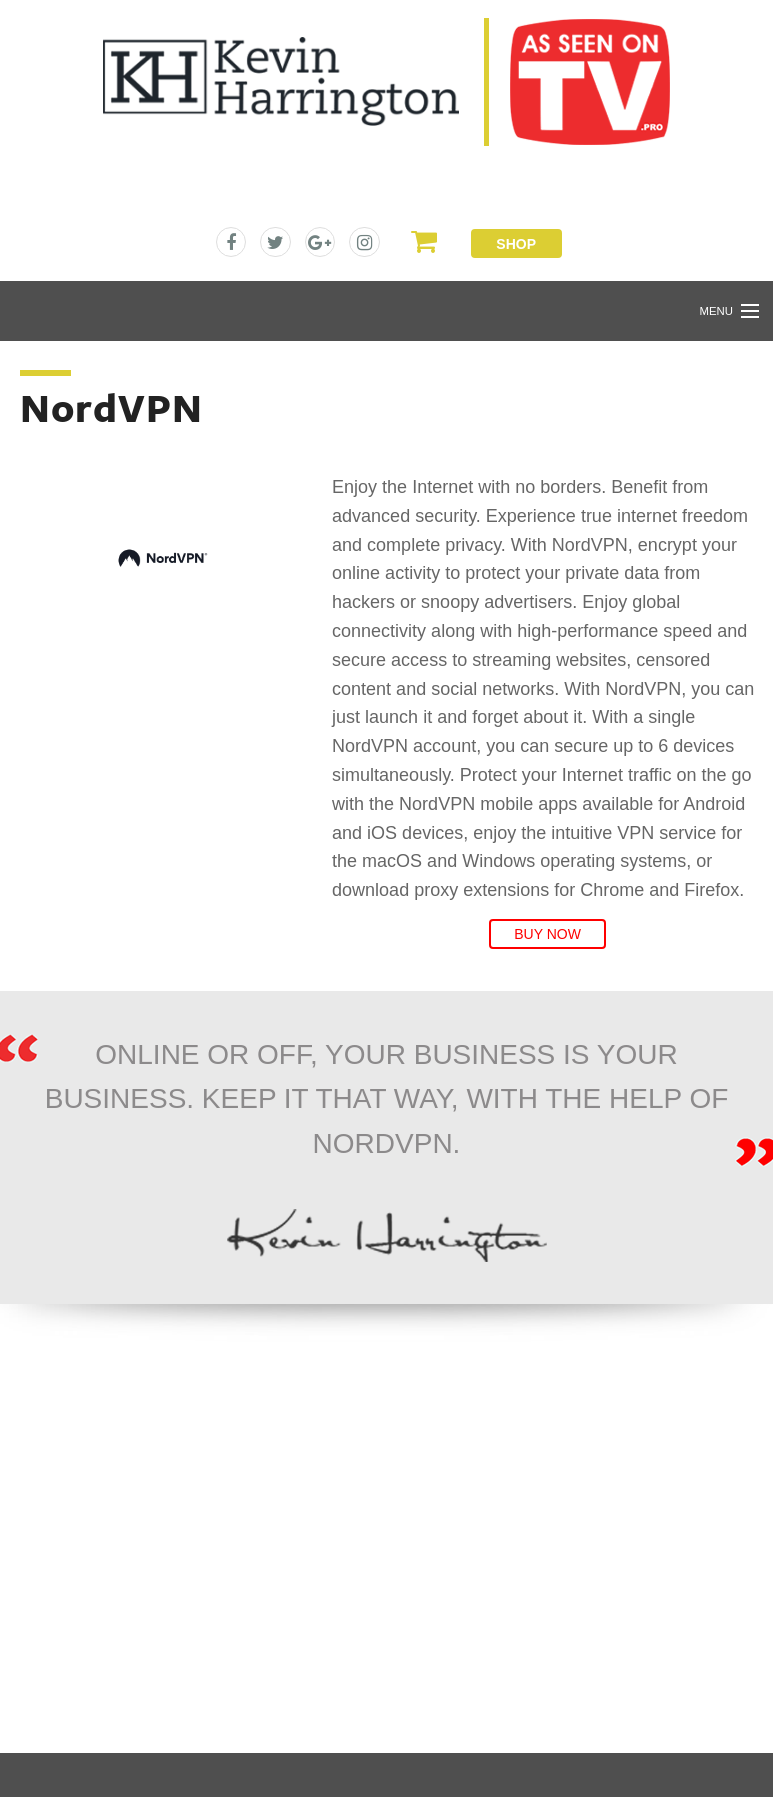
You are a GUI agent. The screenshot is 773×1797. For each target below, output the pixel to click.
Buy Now (547, 934)
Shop (516, 244)
